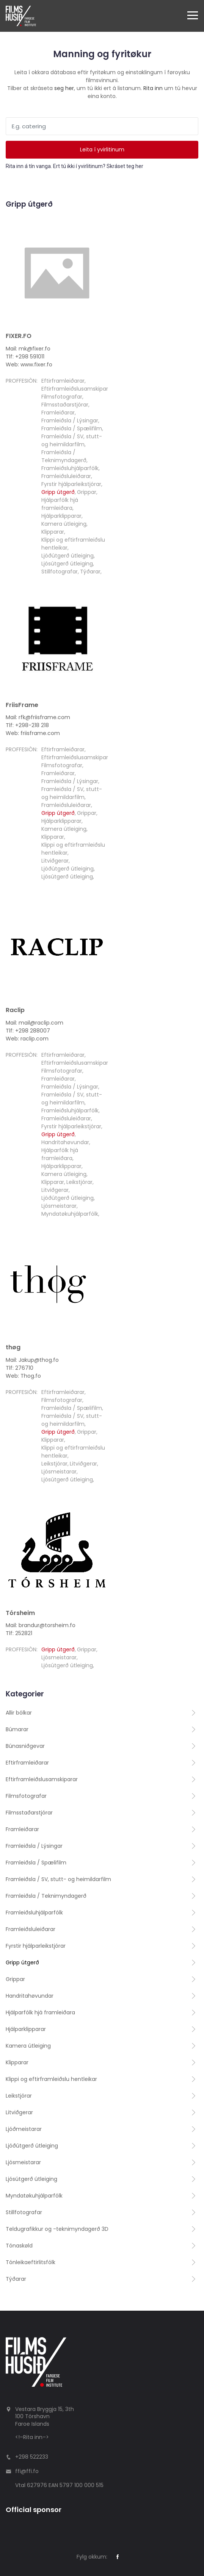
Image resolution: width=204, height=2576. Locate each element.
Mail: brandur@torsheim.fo (40, 1625)
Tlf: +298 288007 (28, 1030)
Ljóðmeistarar (24, 2129)
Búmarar (17, 1729)
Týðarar (90, 571)
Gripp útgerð (58, 492)
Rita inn (153, 88)
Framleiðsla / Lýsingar (69, 420)
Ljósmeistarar (59, 1206)
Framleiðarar (58, 412)
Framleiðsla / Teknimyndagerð (63, 456)
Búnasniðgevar (25, 1746)
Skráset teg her (125, 166)
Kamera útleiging (63, 524)
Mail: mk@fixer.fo (28, 348)
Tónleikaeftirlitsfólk (30, 2262)
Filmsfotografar (61, 396)
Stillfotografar (59, 571)
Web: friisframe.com (33, 733)
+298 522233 (31, 2457)
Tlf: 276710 (19, 1368)
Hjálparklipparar (61, 516)
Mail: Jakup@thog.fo (32, 1360)
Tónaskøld (19, 2245)
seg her (64, 88)
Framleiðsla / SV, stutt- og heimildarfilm (71, 440)
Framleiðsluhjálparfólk (70, 468)
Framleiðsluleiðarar (66, 476)
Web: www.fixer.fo (29, 364)
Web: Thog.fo (23, 1376)
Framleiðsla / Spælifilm (71, 428)
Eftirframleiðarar (63, 381)
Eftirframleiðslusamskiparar (77, 388)
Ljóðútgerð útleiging (67, 555)
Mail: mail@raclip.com (34, 1022)
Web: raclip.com (27, 1038)
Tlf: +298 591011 (25, 356)
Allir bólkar (19, 1712)
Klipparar (52, 532)
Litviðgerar (55, 860)
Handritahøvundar (65, 1142)
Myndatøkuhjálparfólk (69, 1214)
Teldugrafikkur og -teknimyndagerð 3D (57, 2229)
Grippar (86, 492)
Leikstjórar (79, 1182)
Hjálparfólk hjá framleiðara (59, 504)
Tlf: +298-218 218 (27, 725)
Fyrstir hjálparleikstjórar (71, 484)
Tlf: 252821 (19, 1633)
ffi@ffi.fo (27, 2471)
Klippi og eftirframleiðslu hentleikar (51, 2079)
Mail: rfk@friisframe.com (38, 717)
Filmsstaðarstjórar (64, 404)
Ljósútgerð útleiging (67, 563)
